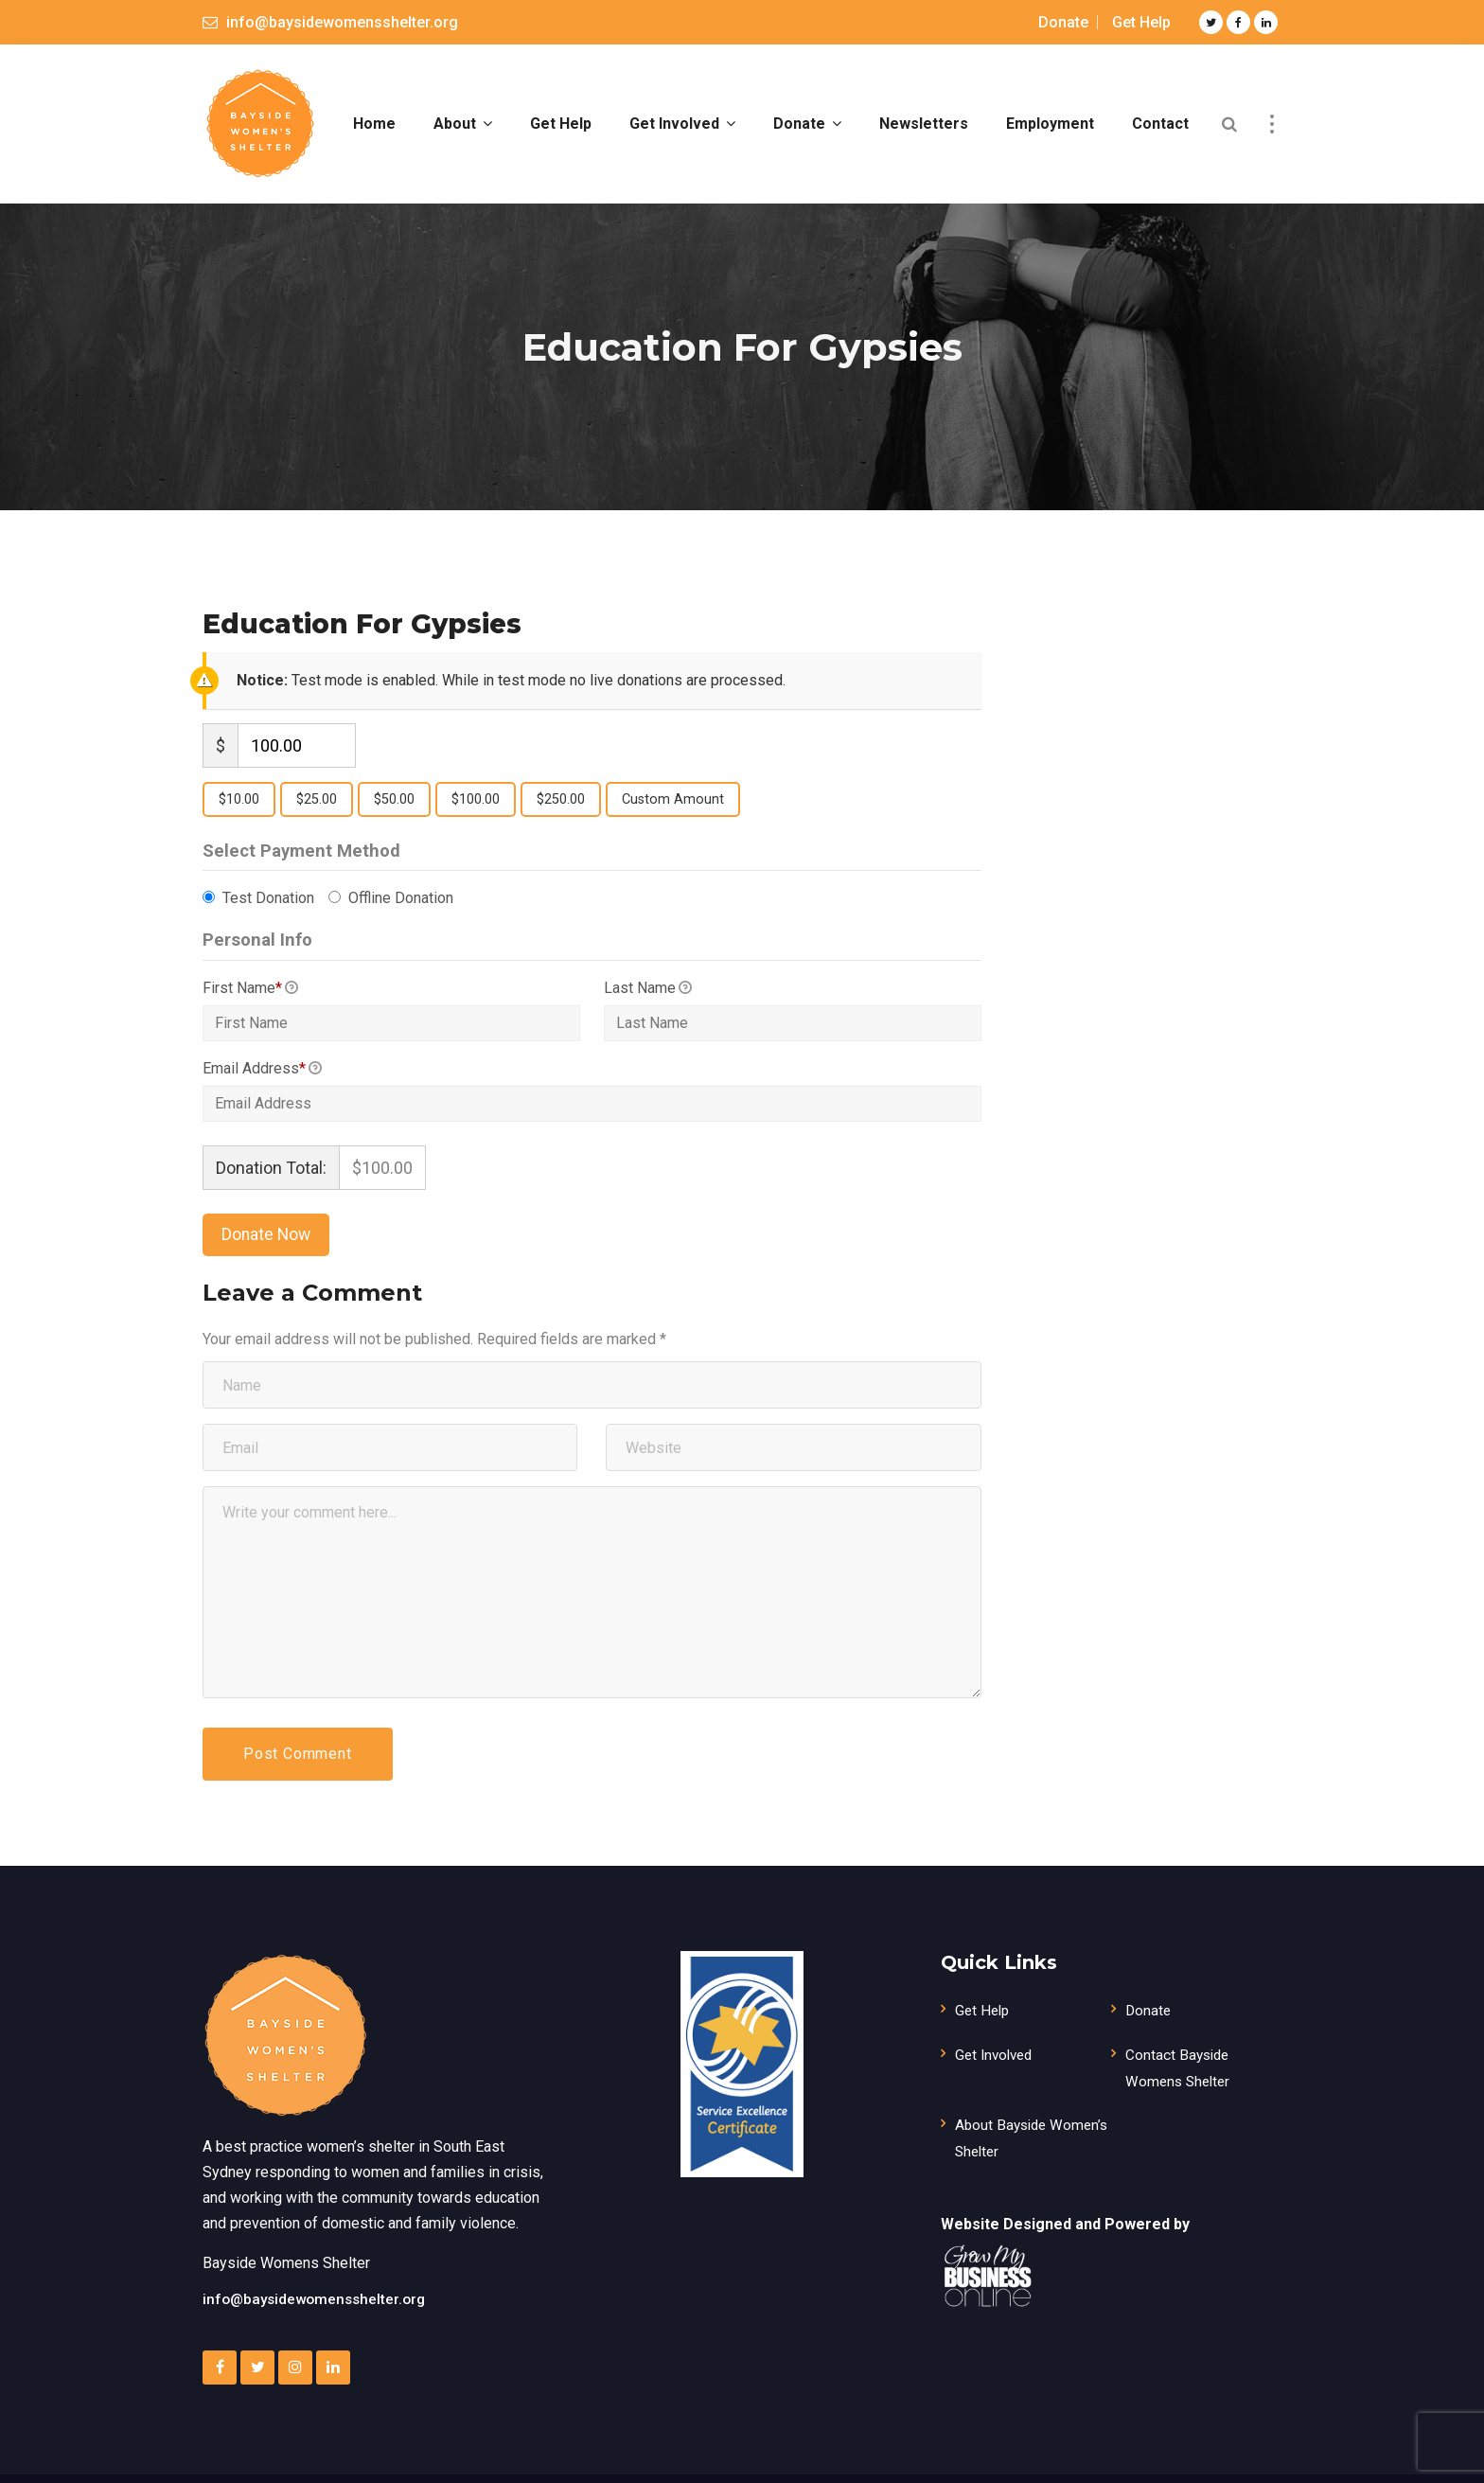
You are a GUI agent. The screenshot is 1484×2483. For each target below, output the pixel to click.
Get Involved (996, 2074)
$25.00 (316, 818)
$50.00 (394, 818)
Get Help (1141, 22)
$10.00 (239, 818)
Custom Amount (673, 818)
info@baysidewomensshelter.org (318, 2318)
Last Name (648, 1008)
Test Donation (266, 918)
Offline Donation (398, 918)
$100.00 (475, 818)
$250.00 (561, 818)
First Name (250, 1008)
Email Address (262, 1089)
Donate (1063, 22)
